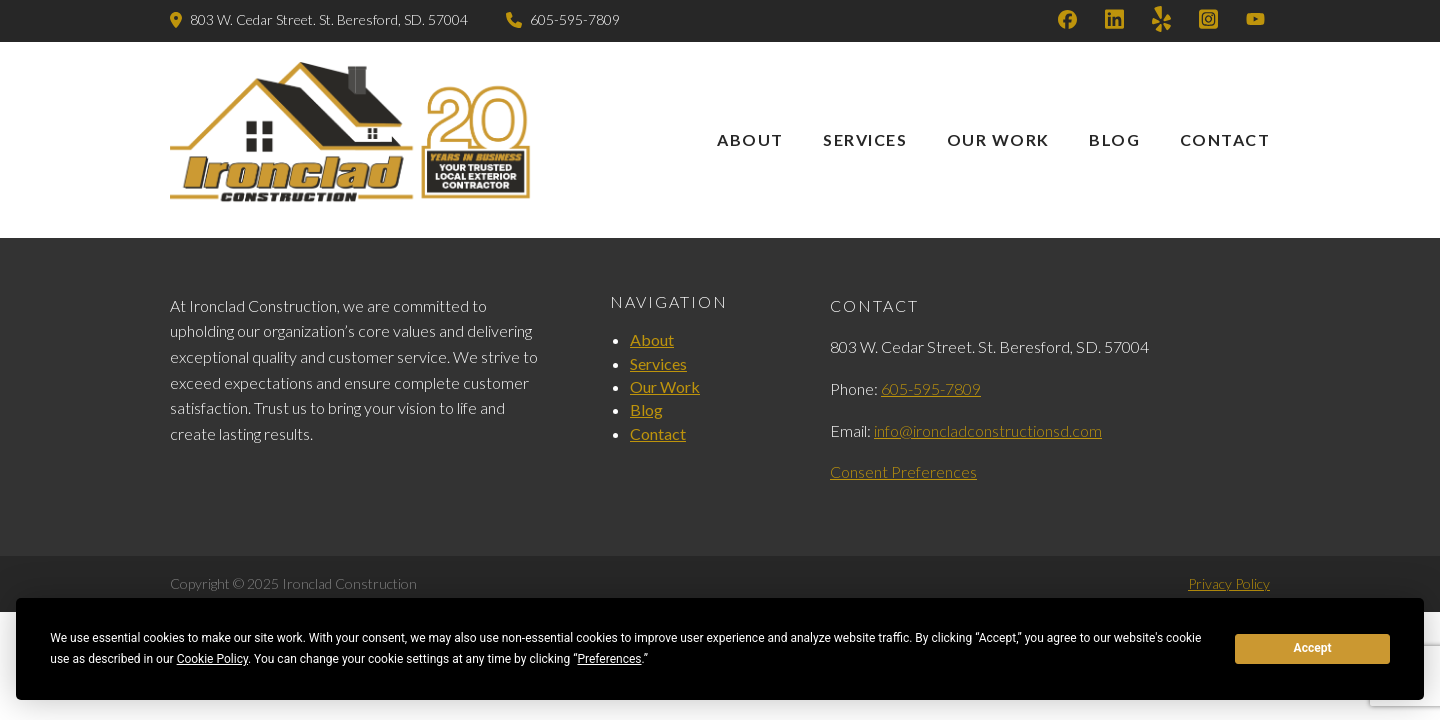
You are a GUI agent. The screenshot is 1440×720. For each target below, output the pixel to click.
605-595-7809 (575, 19)
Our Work (998, 139)
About (750, 139)
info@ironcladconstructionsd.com (988, 430)
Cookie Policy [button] (212, 659)
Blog (1114, 139)
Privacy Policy (1229, 583)
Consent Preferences (903, 471)
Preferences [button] (609, 659)
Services (865, 139)
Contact (1225, 139)
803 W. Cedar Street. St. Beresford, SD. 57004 (329, 19)
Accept (1313, 648)
